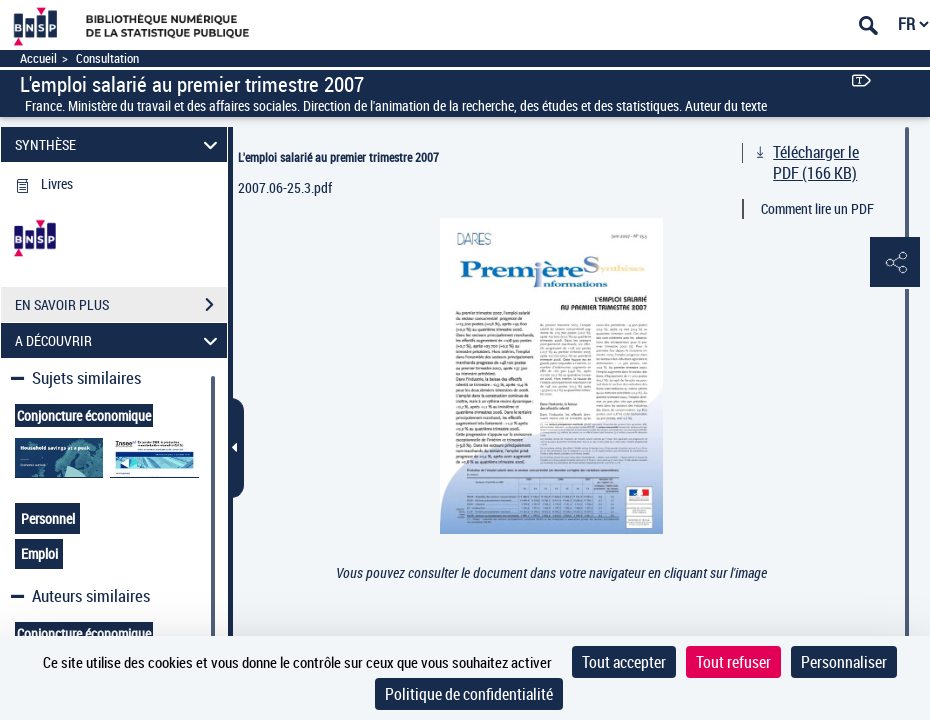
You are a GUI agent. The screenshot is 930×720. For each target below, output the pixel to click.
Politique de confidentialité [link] (469, 694)
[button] (895, 263)
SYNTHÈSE (119, 144)
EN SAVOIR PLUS (121, 305)
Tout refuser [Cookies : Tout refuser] (733, 662)
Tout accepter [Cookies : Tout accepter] (624, 662)
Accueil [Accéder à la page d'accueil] (38, 58)
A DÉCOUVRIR (119, 340)
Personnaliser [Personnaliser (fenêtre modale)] (844, 662)
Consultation (107, 58)
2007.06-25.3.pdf (285, 187)
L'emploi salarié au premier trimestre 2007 (338, 157)
